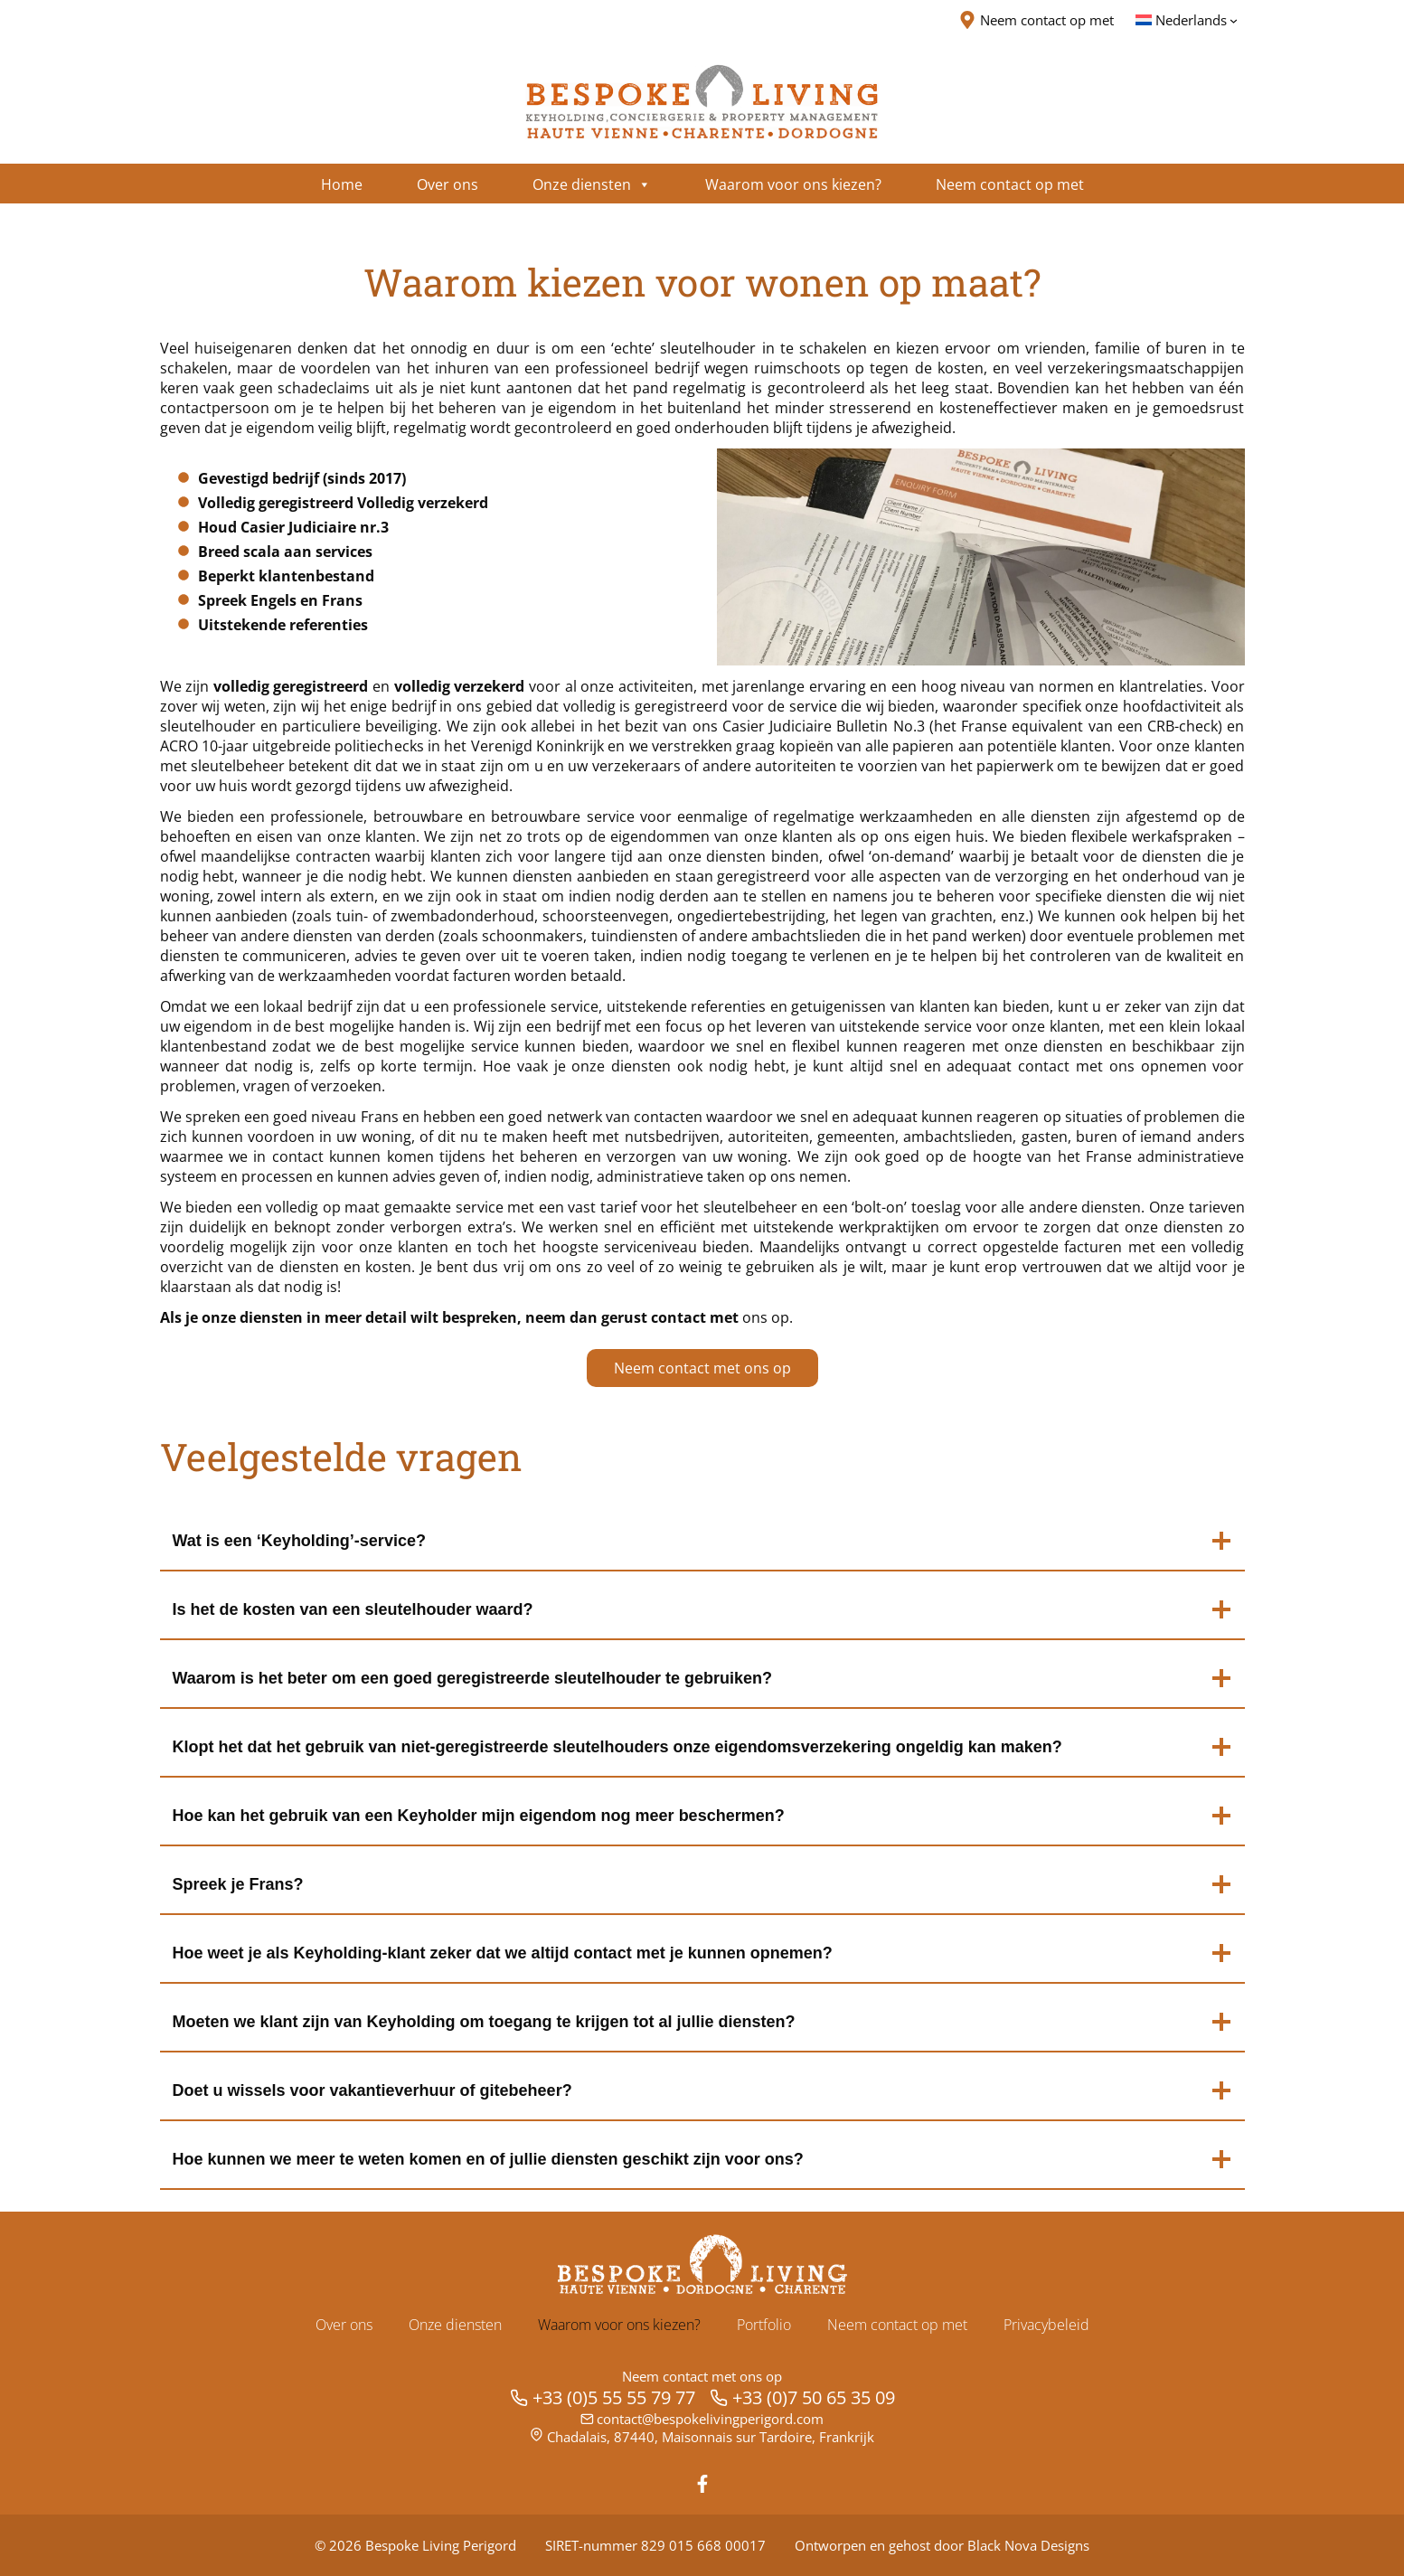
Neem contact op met (897, 2325)
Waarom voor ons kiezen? (619, 2325)
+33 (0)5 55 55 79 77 (613, 2397)
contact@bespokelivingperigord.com (710, 2419)
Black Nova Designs (1028, 2545)
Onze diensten (455, 2325)
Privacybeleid (1046, 2325)
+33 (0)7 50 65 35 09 (813, 2397)
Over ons (344, 2325)
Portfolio (764, 2325)
